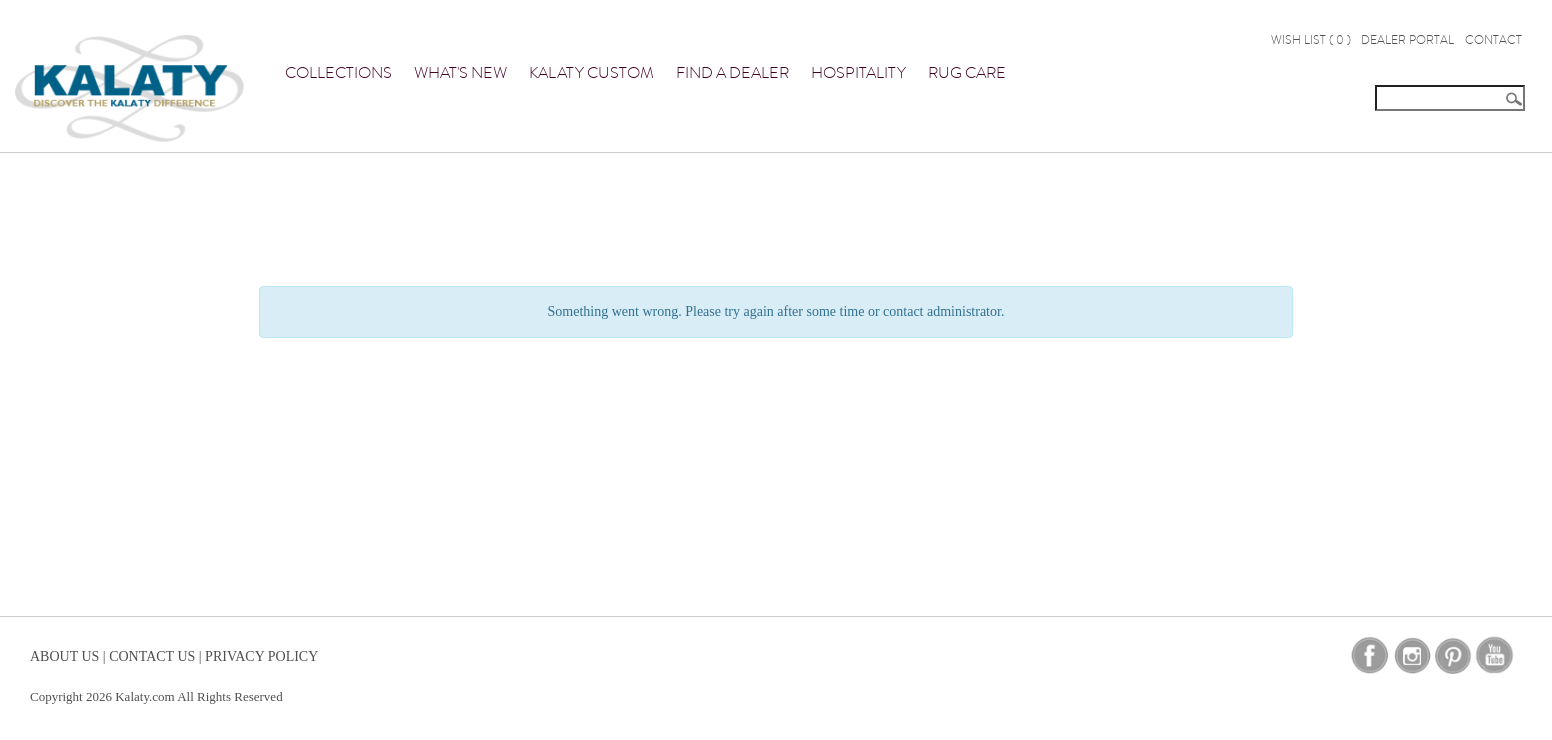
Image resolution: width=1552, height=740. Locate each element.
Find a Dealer (732, 73)
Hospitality (858, 73)
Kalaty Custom (591, 73)
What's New (460, 73)
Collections (338, 73)
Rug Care (967, 73)
